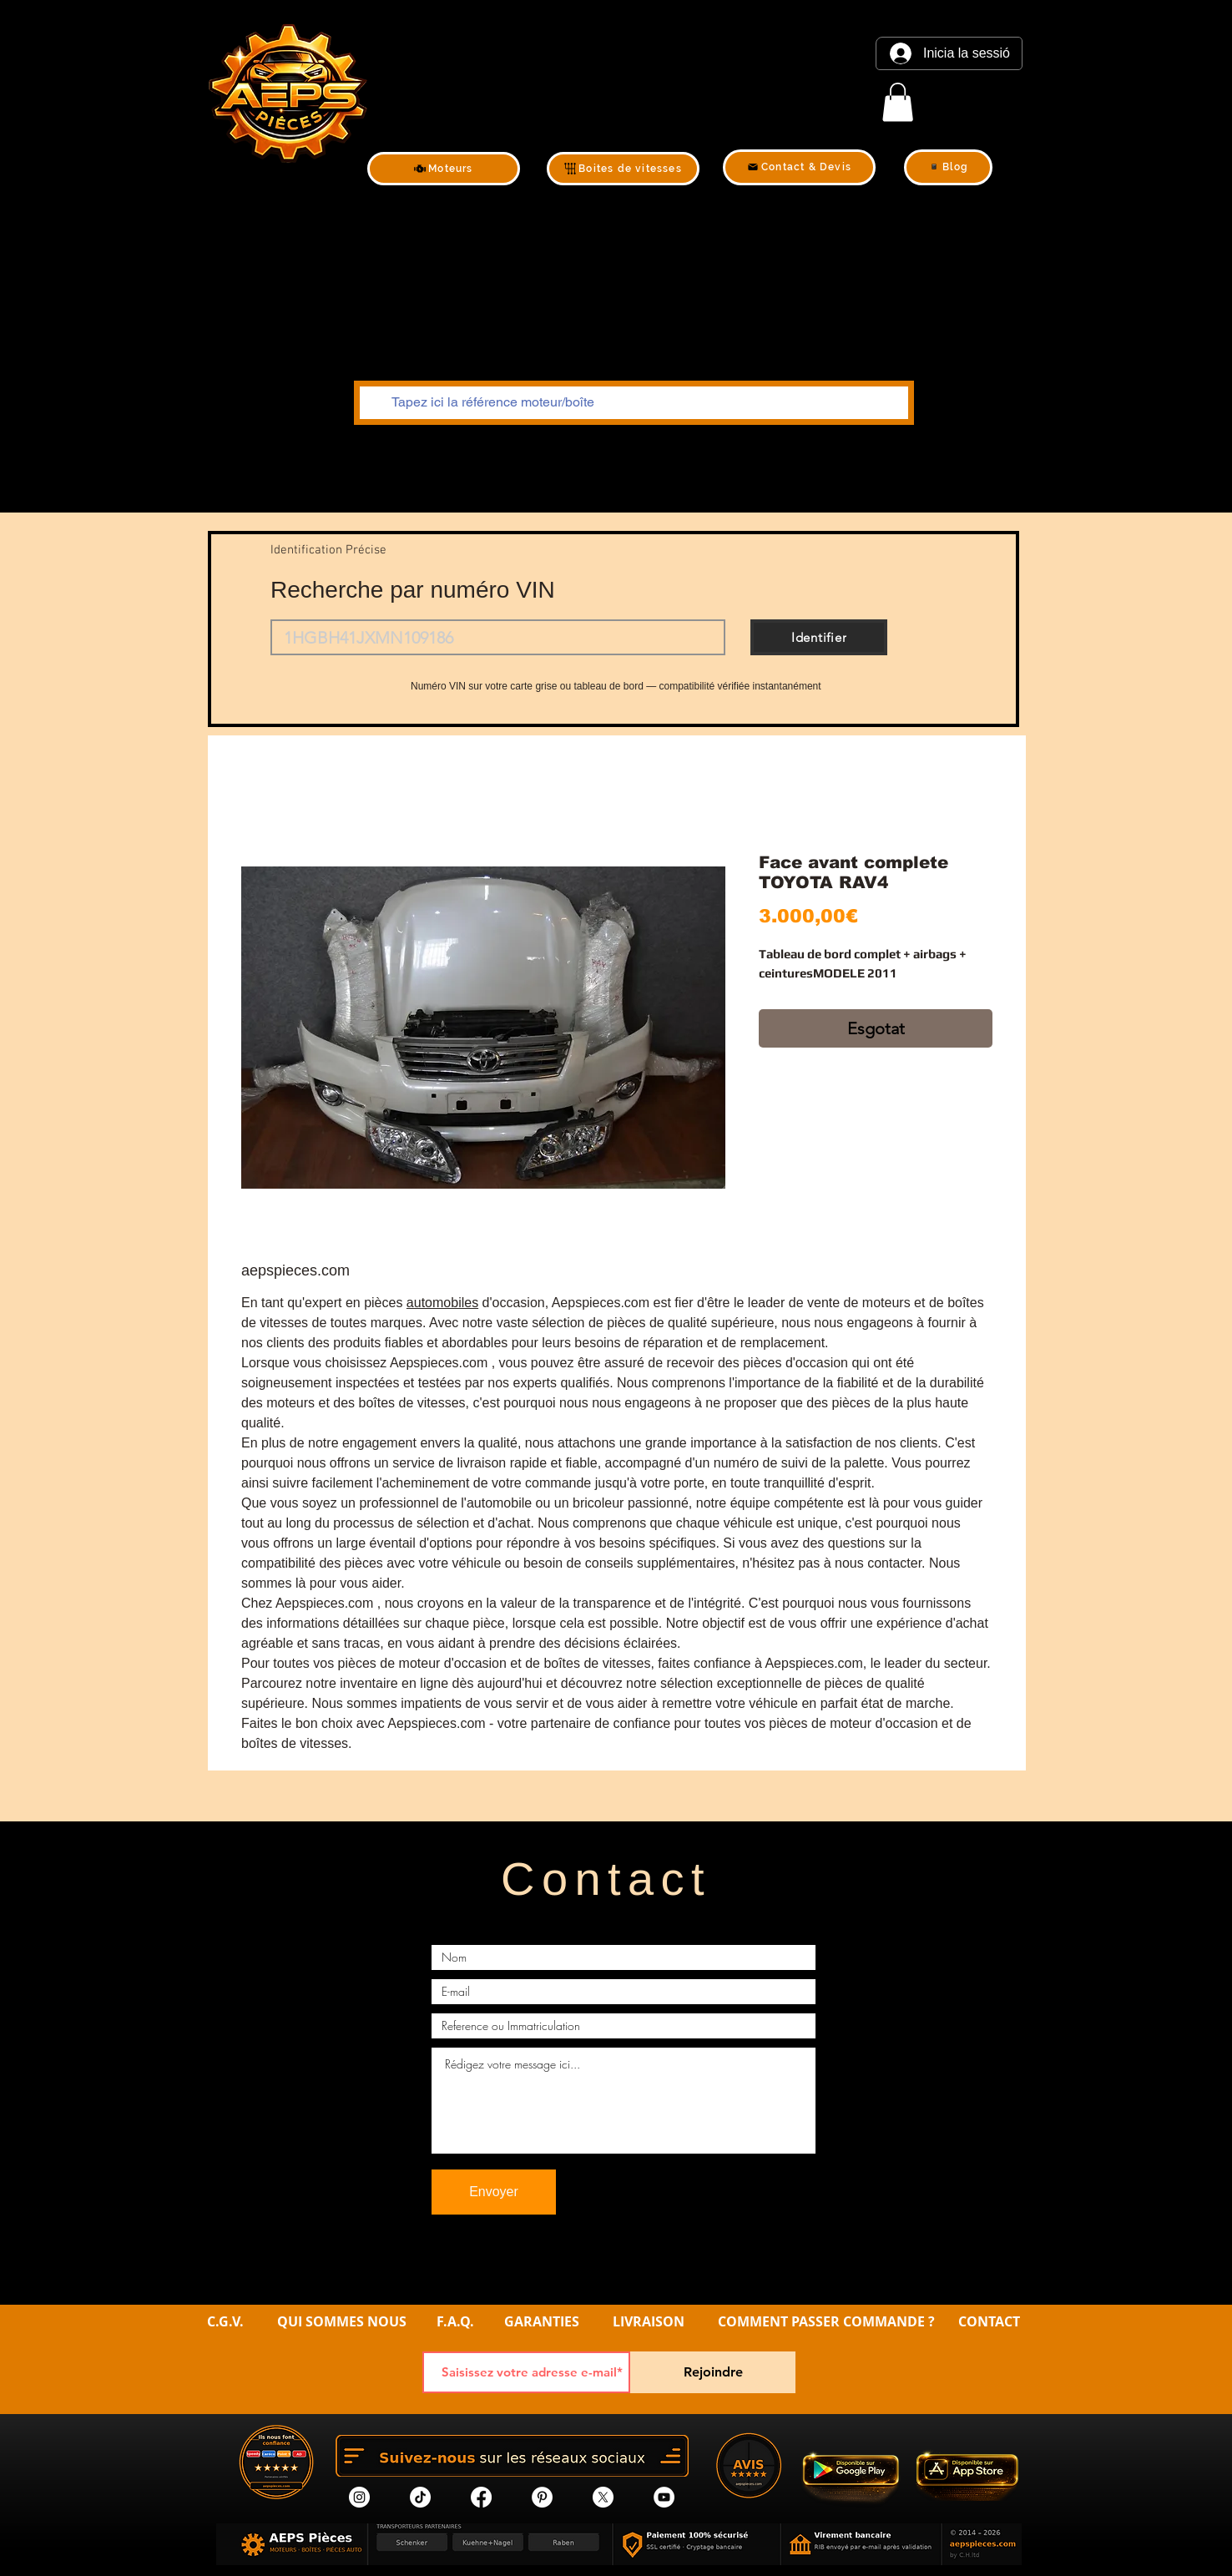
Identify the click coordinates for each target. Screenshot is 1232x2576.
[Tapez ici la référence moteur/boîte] (632, 402)
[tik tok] (420, 2497)
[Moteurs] (443, 168)
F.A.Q (453, 2321)
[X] (603, 2497)
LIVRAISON (648, 2321)
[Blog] (948, 167)
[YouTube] (664, 2497)
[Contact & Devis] (799, 167)
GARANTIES (541, 2321)
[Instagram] (359, 2497)
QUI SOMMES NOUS (343, 2321)
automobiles (442, 1303)
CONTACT (989, 2321)
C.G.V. (225, 2321)
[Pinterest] (542, 2497)
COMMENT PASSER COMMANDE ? (826, 2321)
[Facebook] (481, 2497)
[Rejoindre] (712, 2372)
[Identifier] (818, 637)
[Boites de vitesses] (623, 168)
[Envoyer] (494, 2192)
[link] (897, 102)
